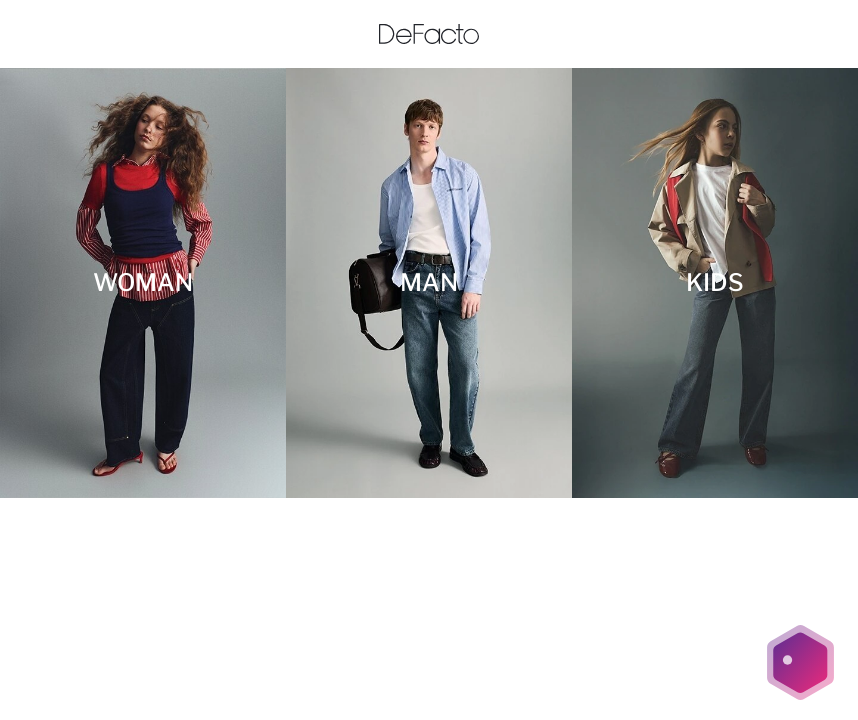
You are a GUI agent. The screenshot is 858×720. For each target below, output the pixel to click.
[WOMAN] (143, 283)
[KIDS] (715, 283)
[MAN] (429, 283)
